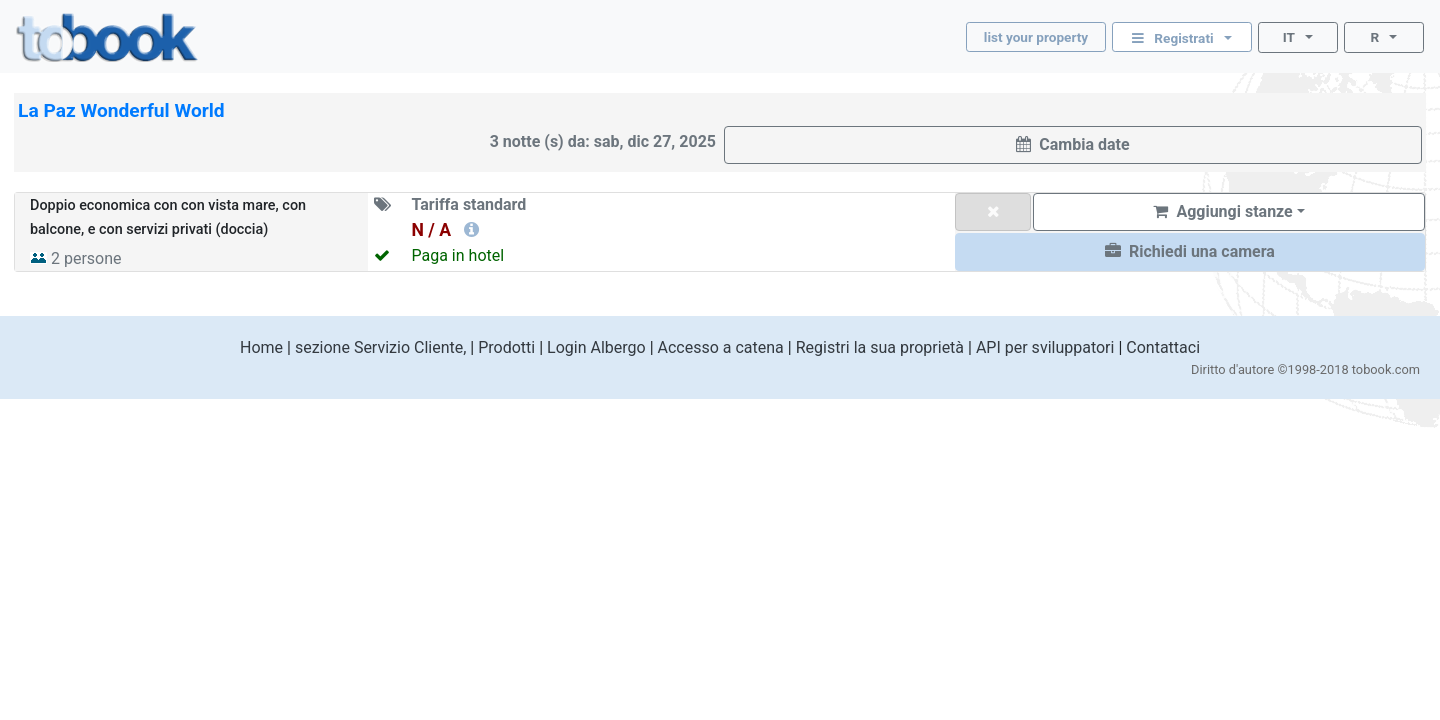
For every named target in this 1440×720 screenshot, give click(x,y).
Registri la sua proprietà (880, 347)
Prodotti (506, 347)
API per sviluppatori (1045, 347)
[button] (1190, 252)
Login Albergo (596, 347)
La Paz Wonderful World (121, 110)
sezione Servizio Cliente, (380, 347)
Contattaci (1163, 347)
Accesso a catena (721, 347)
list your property (1036, 37)
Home (261, 347)
